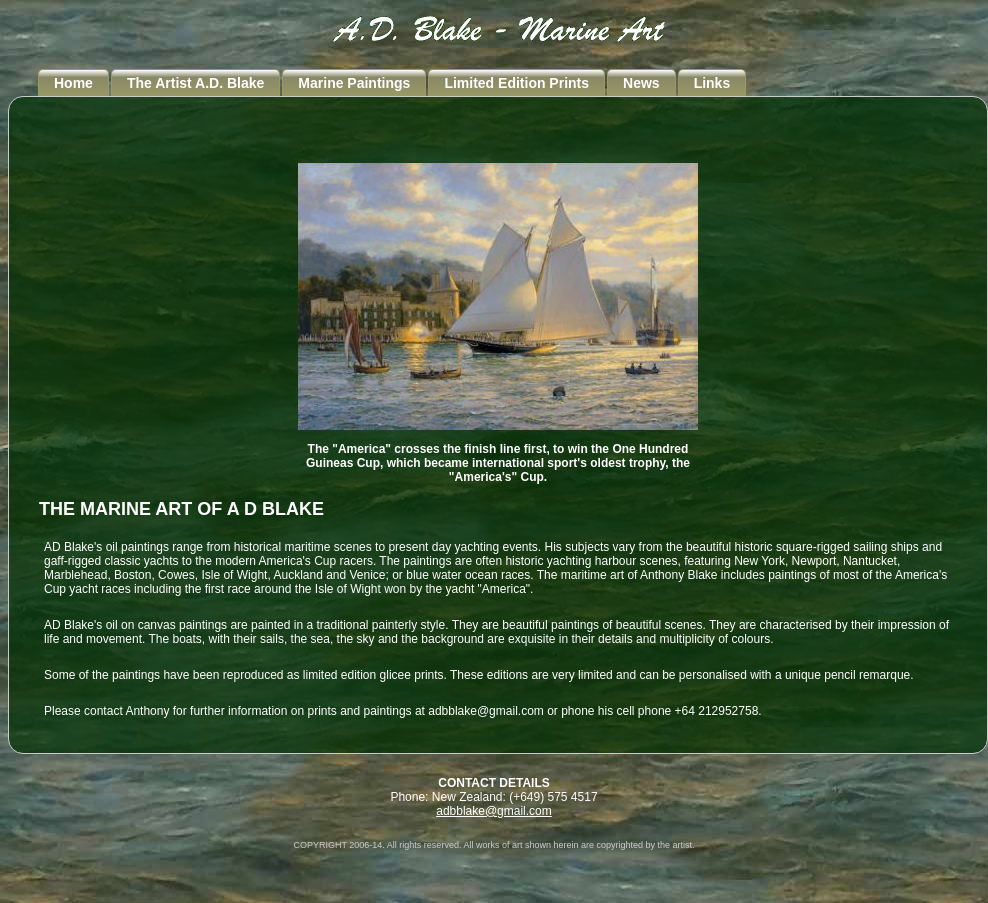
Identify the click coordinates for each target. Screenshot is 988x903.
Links (712, 83)
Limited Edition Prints (516, 83)
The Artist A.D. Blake (195, 83)
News (641, 83)
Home (73, 83)
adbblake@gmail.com (494, 811)
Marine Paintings (354, 83)
